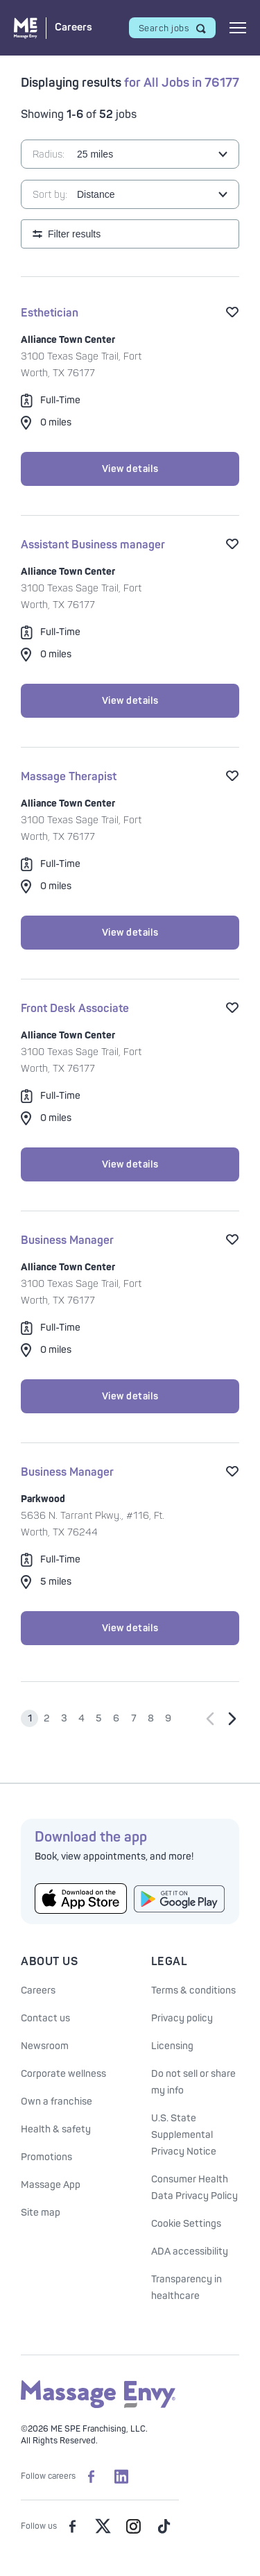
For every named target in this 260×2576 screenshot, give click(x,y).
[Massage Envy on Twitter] (102, 2526)
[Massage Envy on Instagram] (133, 2526)
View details (130, 469)
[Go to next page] (232, 1719)
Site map (40, 2213)
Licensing (172, 2046)
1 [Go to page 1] (30, 1718)
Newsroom (45, 2046)
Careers (38, 1990)
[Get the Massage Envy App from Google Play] (180, 1898)
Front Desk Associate (75, 1009)
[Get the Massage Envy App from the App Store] (81, 1898)
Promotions (46, 2157)
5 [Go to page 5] (99, 1718)
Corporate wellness (63, 2074)
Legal (169, 1962)
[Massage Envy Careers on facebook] (91, 2476)
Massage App (50, 2185)
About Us (49, 1962)
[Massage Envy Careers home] (53, 28)
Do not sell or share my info (193, 2082)
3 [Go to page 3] (64, 1718)
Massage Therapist (68, 777)
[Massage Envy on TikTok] (163, 2526)
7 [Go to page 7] (134, 1718)
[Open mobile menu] (237, 27)
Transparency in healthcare (186, 2287)
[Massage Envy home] (98, 2405)
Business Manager (67, 1240)
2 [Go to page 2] (47, 1718)
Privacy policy (182, 2018)
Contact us (45, 2018)
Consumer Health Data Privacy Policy (194, 2187)
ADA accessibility (189, 2251)
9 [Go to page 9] (168, 1718)
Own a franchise (56, 2101)
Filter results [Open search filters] (74, 233)
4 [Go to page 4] (81, 1718)
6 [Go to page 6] (116, 1718)
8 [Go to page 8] (151, 1718)
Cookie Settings (186, 2224)
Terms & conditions (193, 1990)
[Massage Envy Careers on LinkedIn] (121, 2476)
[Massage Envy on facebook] (72, 2526)
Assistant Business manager (93, 545)
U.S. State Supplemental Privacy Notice (183, 2134)
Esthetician (49, 313)
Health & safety (56, 2129)
